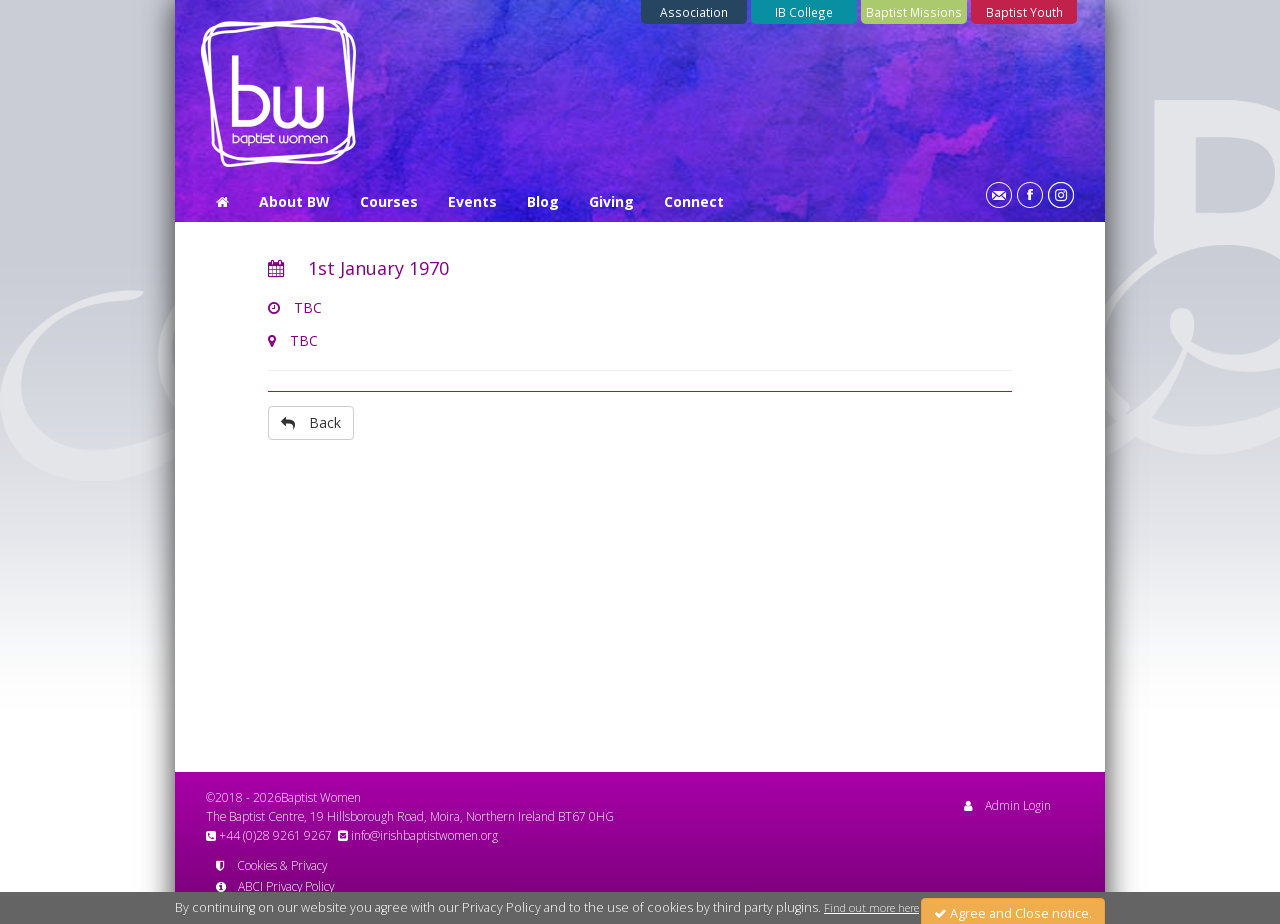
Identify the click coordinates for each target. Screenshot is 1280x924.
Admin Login (1007, 805)
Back (311, 422)
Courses (389, 201)
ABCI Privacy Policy (275, 886)
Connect (694, 201)
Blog (543, 201)
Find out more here (871, 914)
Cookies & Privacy (271, 865)
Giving (611, 201)
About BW (294, 201)
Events (472, 201)
